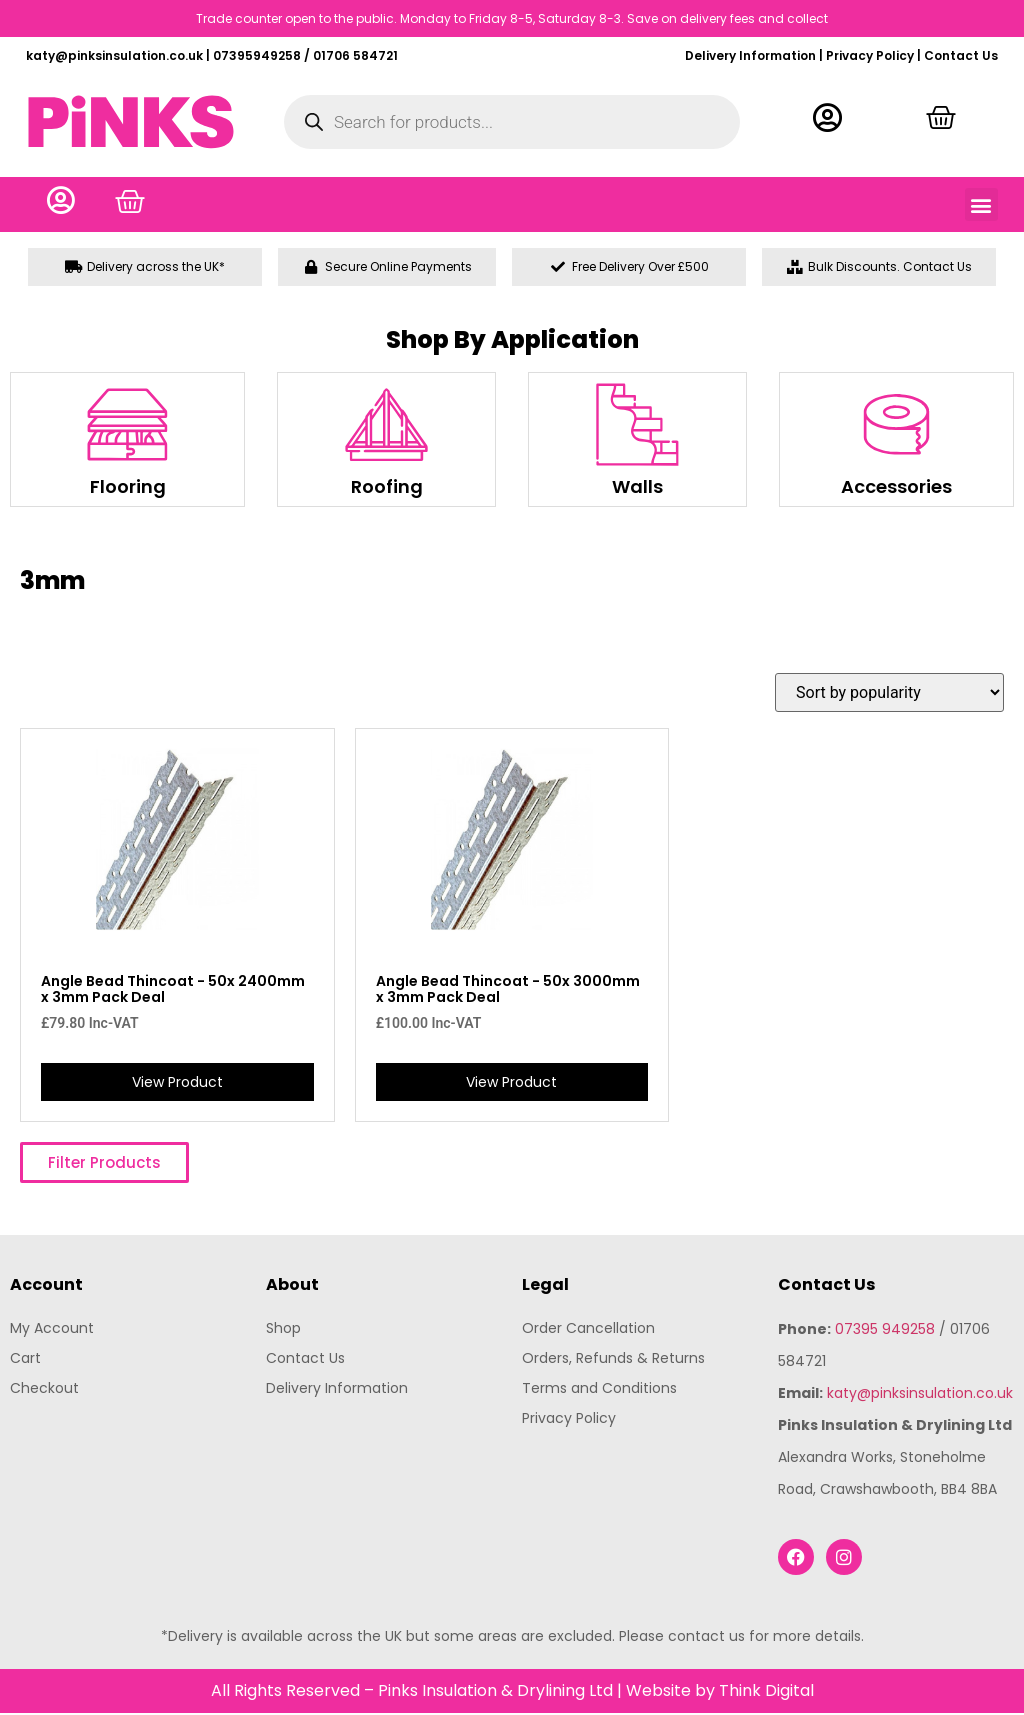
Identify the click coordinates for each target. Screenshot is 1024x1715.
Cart (25, 1359)
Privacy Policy (870, 55)
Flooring (128, 488)
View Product (177, 1083)
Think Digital (766, 1692)
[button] (981, 205)
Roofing (387, 488)
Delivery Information (750, 55)
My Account (52, 1329)
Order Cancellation (588, 1329)
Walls (637, 488)
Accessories (896, 488)
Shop (283, 1329)
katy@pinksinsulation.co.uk (920, 1394)
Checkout (44, 1389)
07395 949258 (885, 1330)
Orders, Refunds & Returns (613, 1359)
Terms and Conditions (599, 1389)
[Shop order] (889, 694)
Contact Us (961, 55)
